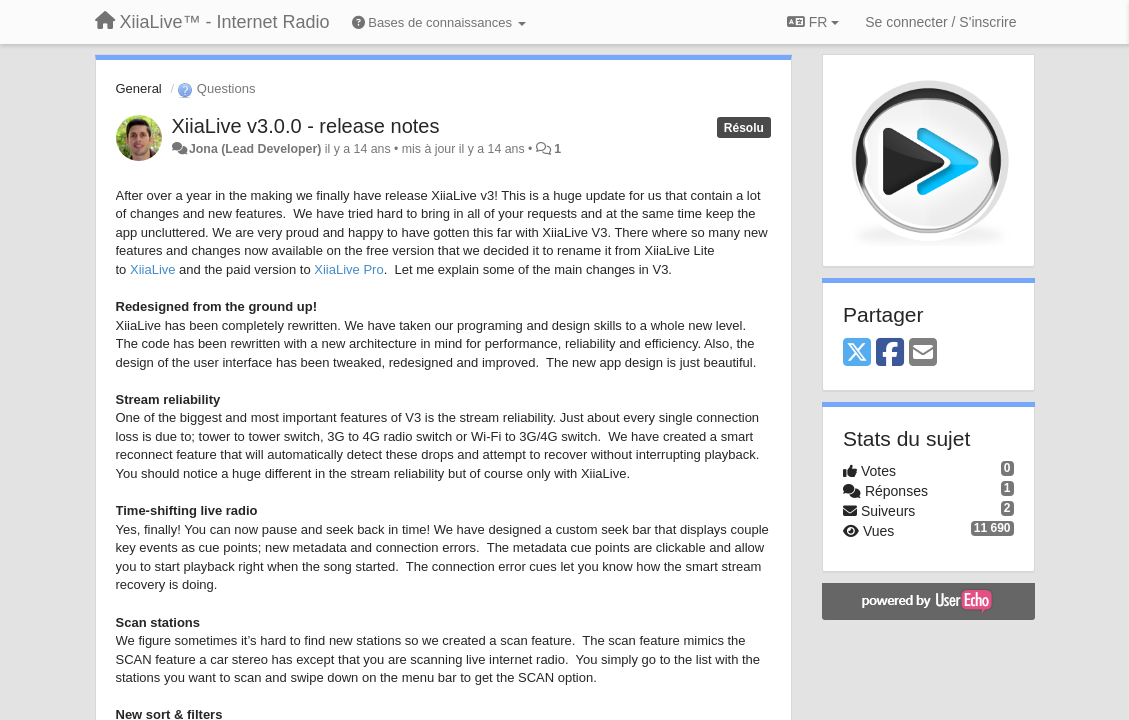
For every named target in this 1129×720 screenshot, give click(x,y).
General (139, 88)
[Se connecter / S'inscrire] (940, 22)
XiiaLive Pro (348, 269)
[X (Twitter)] (857, 353)
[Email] (923, 353)
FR (813, 22)
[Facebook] (890, 353)
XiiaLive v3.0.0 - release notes (306, 126)
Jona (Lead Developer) (255, 149)
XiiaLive (153, 269)
